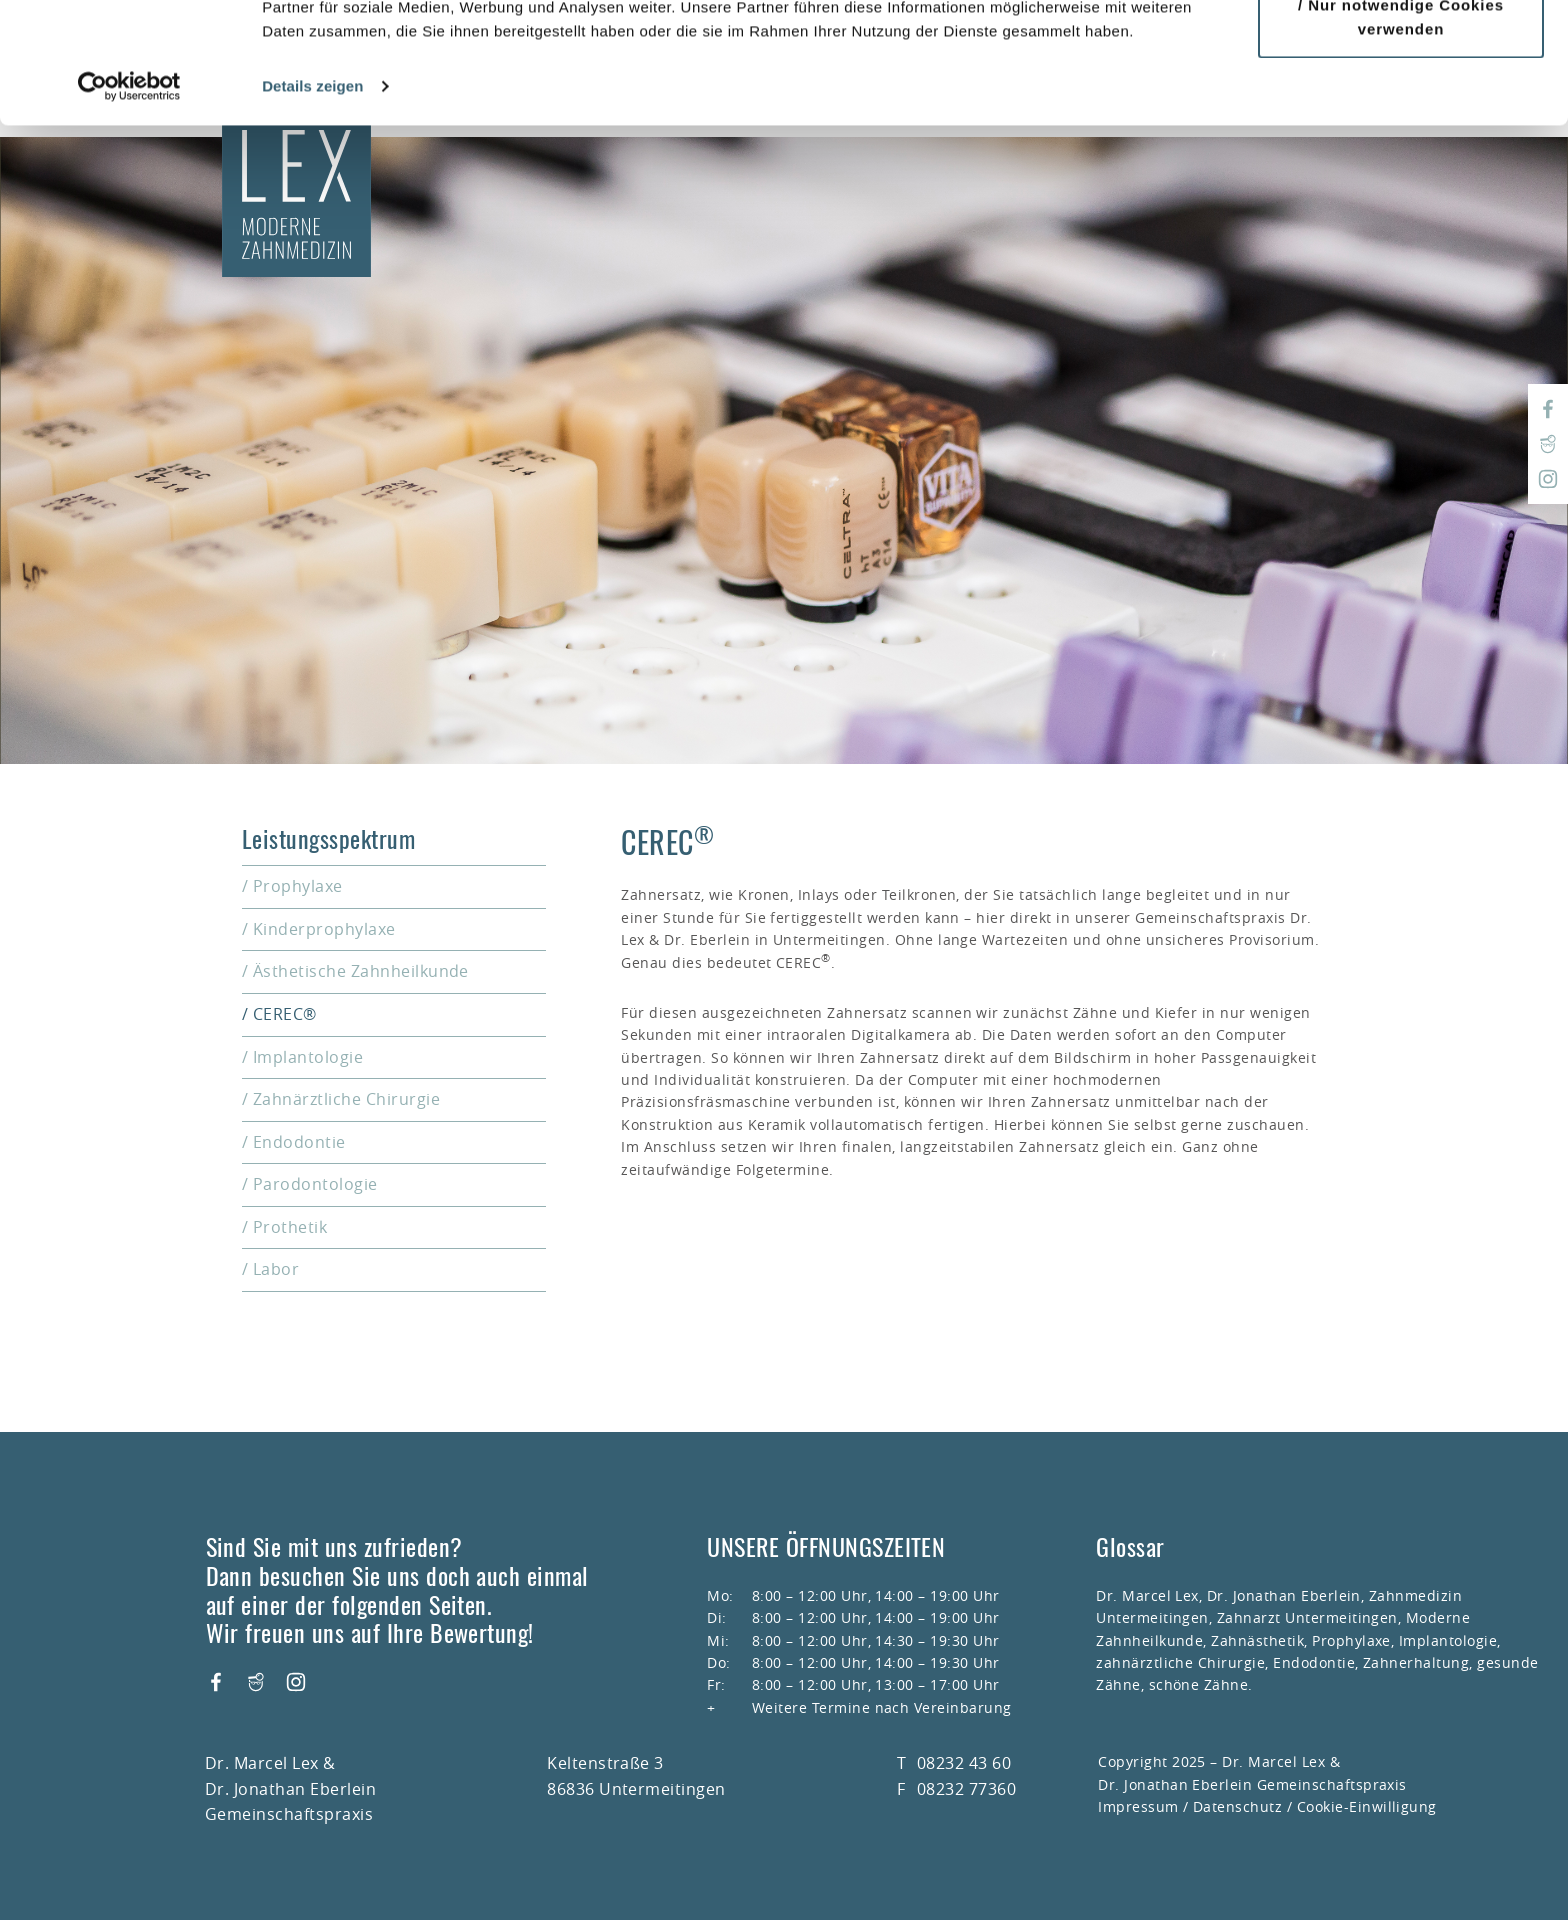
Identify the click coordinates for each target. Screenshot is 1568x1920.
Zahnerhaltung (1416, 1662)
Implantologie (308, 1057)
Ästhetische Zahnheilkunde (361, 971)
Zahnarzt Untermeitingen (1307, 1617)
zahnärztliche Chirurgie (1180, 1662)
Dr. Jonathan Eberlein (1284, 1595)
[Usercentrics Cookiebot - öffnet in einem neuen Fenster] (129, 200)
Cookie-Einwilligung (1367, 1806)
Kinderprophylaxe (324, 929)
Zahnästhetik (1257, 1640)
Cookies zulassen (1406, 52)
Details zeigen (312, 199)
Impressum (1138, 1806)
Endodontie (299, 1142)
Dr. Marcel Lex (1147, 1595)
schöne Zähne (1199, 1684)
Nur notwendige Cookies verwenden (1406, 130)
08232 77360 (966, 1789)
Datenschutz (1237, 1806)
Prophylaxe (298, 886)
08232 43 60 (964, 1763)
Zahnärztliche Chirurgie (346, 1099)
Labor (276, 1269)
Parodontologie (315, 1184)
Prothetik (290, 1227)
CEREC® (285, 1014)
